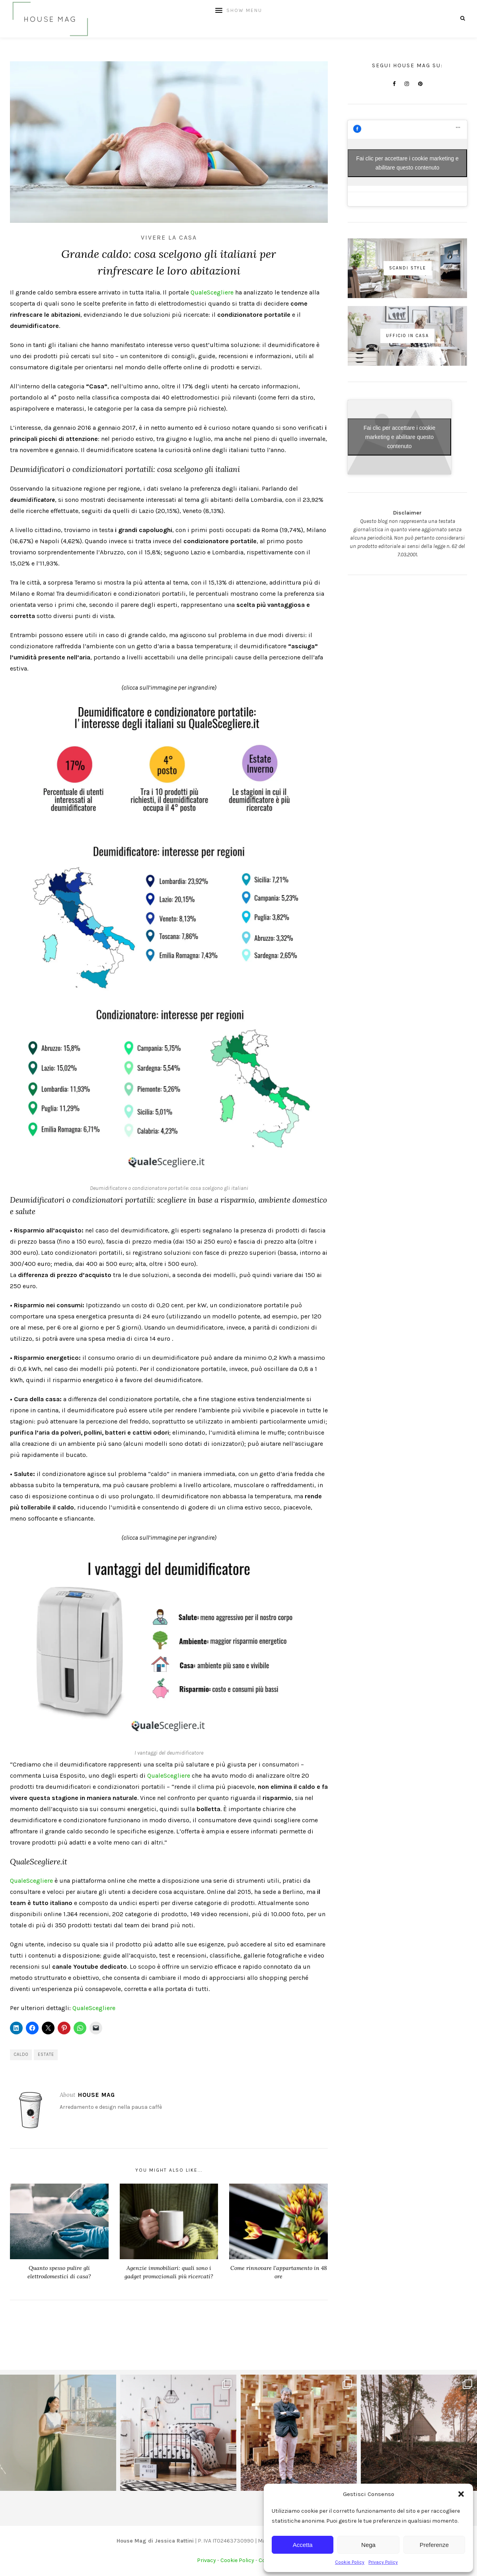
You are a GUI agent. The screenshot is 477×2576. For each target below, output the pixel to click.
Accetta (303, 2544)
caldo (21, 2054)
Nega (368, 2544)
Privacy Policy (383, 2562)
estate (46, 2054)
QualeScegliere (212, 292)
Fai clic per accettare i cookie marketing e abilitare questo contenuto (407, 163)
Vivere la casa (169, 237)
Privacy (206, 2560)
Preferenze (434, 2544)
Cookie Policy (349, 2562)
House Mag (96, 2094)
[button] (461, 2494)
